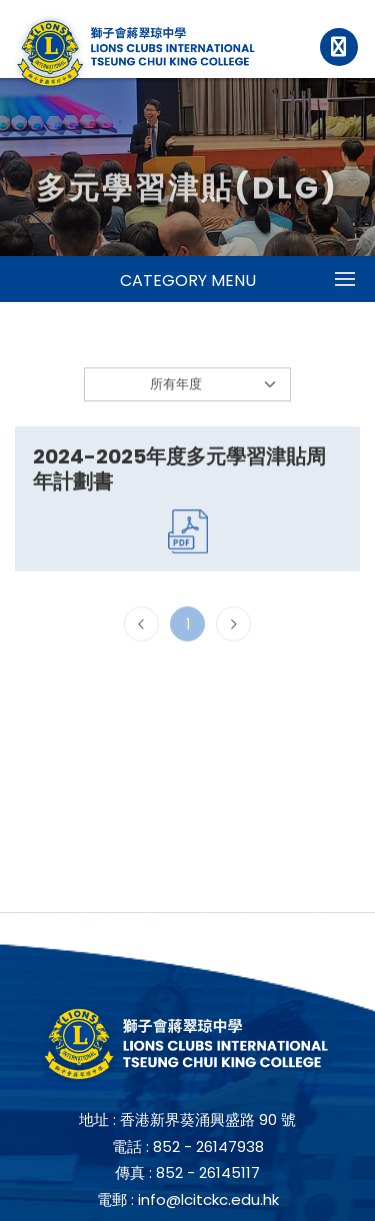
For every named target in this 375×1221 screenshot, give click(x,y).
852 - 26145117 (208, 1172)
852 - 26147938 (208, 1146)
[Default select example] (187, 389)
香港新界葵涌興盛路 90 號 (208, 1119)
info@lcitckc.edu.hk (208, 1199)
